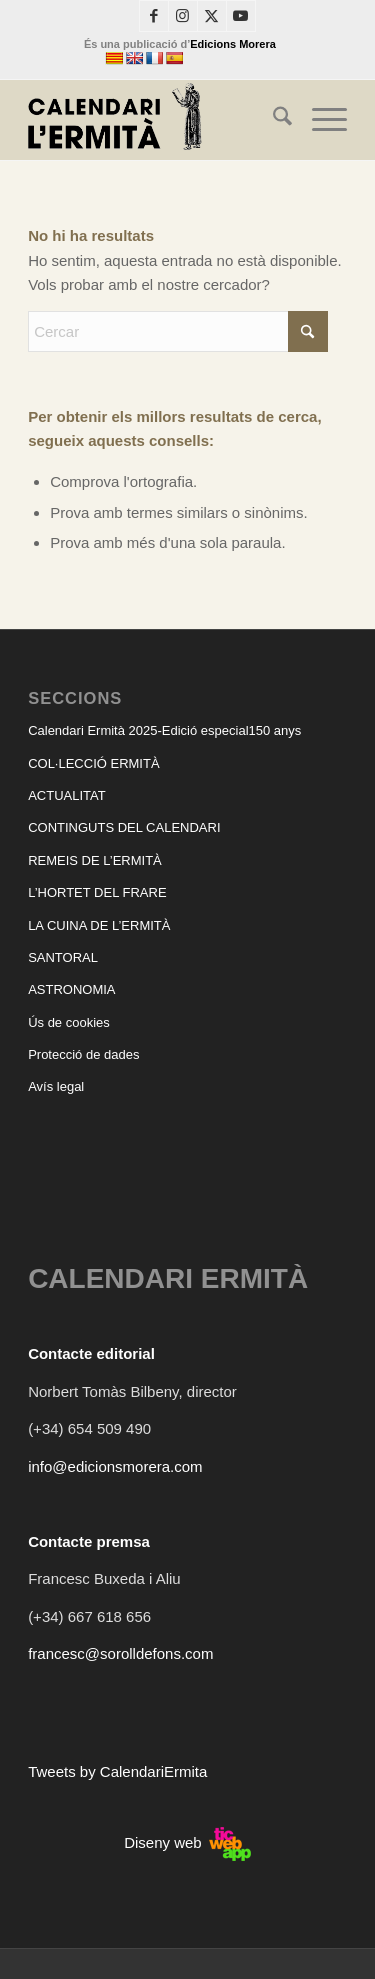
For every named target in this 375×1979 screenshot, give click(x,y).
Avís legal (56, 1086)
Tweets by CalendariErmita (117, 1771)
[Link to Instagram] (183, 16)
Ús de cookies (69, 1022)
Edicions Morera (233, 44)
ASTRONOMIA (71, 989)
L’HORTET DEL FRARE (97, 892)
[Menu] (319, 120)
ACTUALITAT (67, 795)
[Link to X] (212, 16)
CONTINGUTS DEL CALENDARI (124, 827)
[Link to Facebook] (154, 16)
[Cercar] (272, 120)
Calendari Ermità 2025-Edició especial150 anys (164, 730)
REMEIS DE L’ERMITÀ (95, 860)
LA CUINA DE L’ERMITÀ (99, 925)
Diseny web (187, 1842)
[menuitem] (272, 120)
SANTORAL (63, 957)
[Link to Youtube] (241, 16)
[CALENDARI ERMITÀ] (155, 120)
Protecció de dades (83, 1054)
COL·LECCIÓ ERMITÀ (93, 763)
